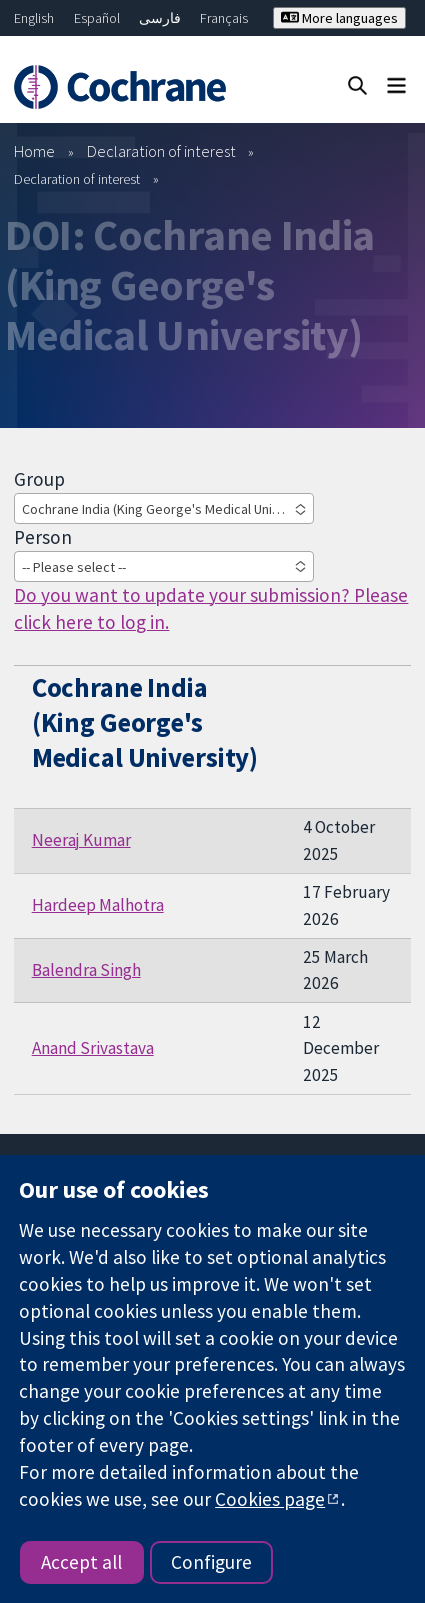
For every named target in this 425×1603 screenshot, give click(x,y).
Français (224, 18)
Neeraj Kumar (81, 840)
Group (39, 479)
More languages (339, 18)
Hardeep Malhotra (98, 905)
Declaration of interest (161, 151)
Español (97, 18)
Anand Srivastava (93, 1048)
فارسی (160, 18)
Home (34, 151)
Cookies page (270, 1499)
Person (43, 537)
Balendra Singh (86, 970)
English (34, 18)
